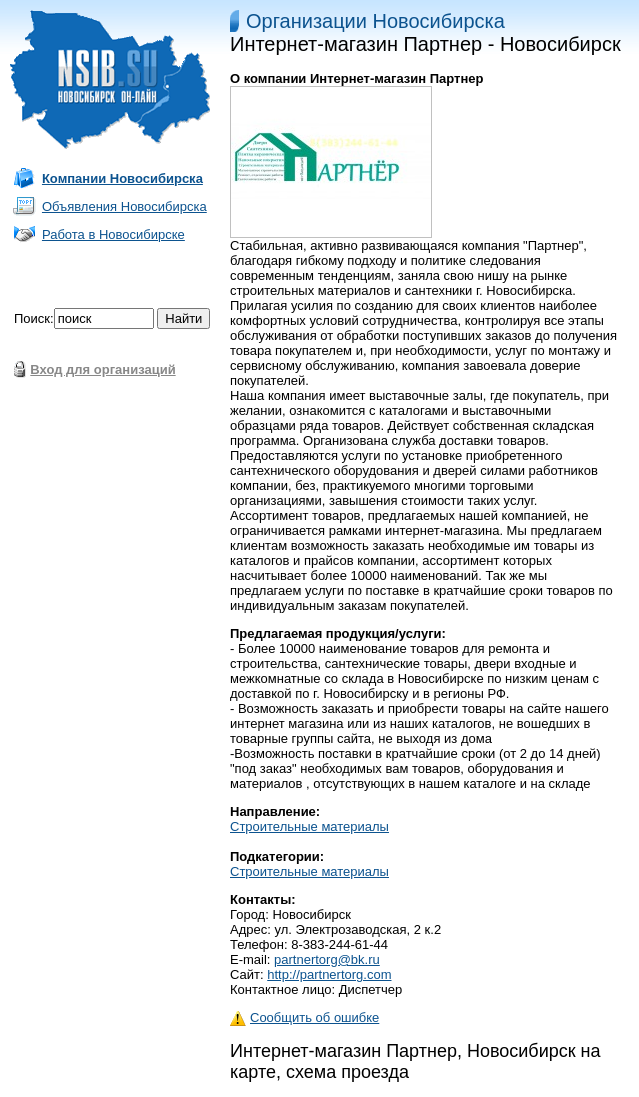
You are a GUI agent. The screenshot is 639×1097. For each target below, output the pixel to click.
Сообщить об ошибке (304, 1017)
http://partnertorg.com (329, 974)
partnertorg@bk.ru (327, 959)
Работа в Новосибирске (113, 234)
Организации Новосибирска (375, 21)
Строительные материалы (309, 826)
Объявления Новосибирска (124, 206)
